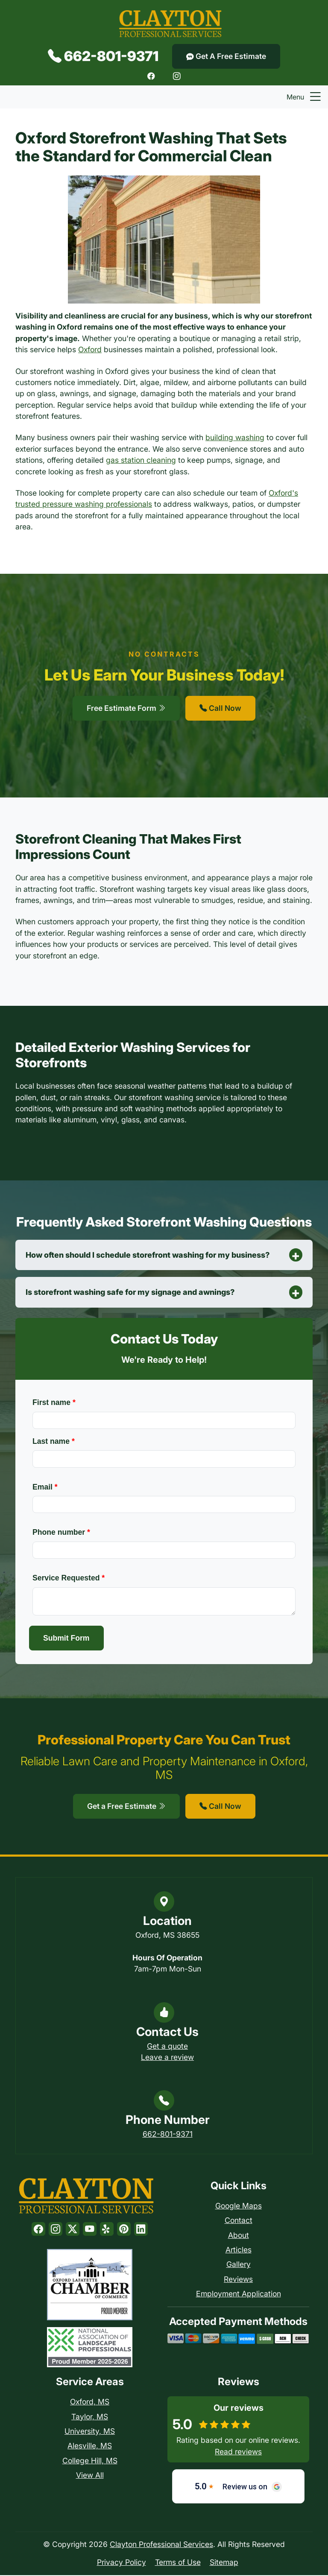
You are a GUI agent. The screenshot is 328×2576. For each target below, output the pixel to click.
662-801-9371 (103, 56)
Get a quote (167, 2046)
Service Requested (68, 1578)
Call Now (220, 708)
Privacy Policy (121, 2562)
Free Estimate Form (126, 708)
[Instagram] (177, 76)
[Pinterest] (124, 2230)
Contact (238, 2221)
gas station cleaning (141, 460)
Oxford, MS (89, 2402)
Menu (305, 96)
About (238, 2235)
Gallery (238, 2265)
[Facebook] (151, 76)
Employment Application (238, 2294)
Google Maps (238, 2206)
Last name (53, 1442)
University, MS (89, 2431)
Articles (239, 2250)
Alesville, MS (89, 2446)
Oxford (90, 349)
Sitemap (224, 2562)
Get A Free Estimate (226, 56)
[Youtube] (90, 2230)
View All (90, 2475)
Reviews (238, 2279)
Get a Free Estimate (126, 1806)
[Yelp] (107, 2230)
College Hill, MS (89, 2461)
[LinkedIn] (141, 2230)
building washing (234, 437)
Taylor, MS (89, 2416)
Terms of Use (178, 2562)
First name (54, 1403)
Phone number (61, 1533)
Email (45, 1487)
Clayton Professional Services (161, 2545)
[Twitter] (72, 2230)
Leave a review (167, 2057)
